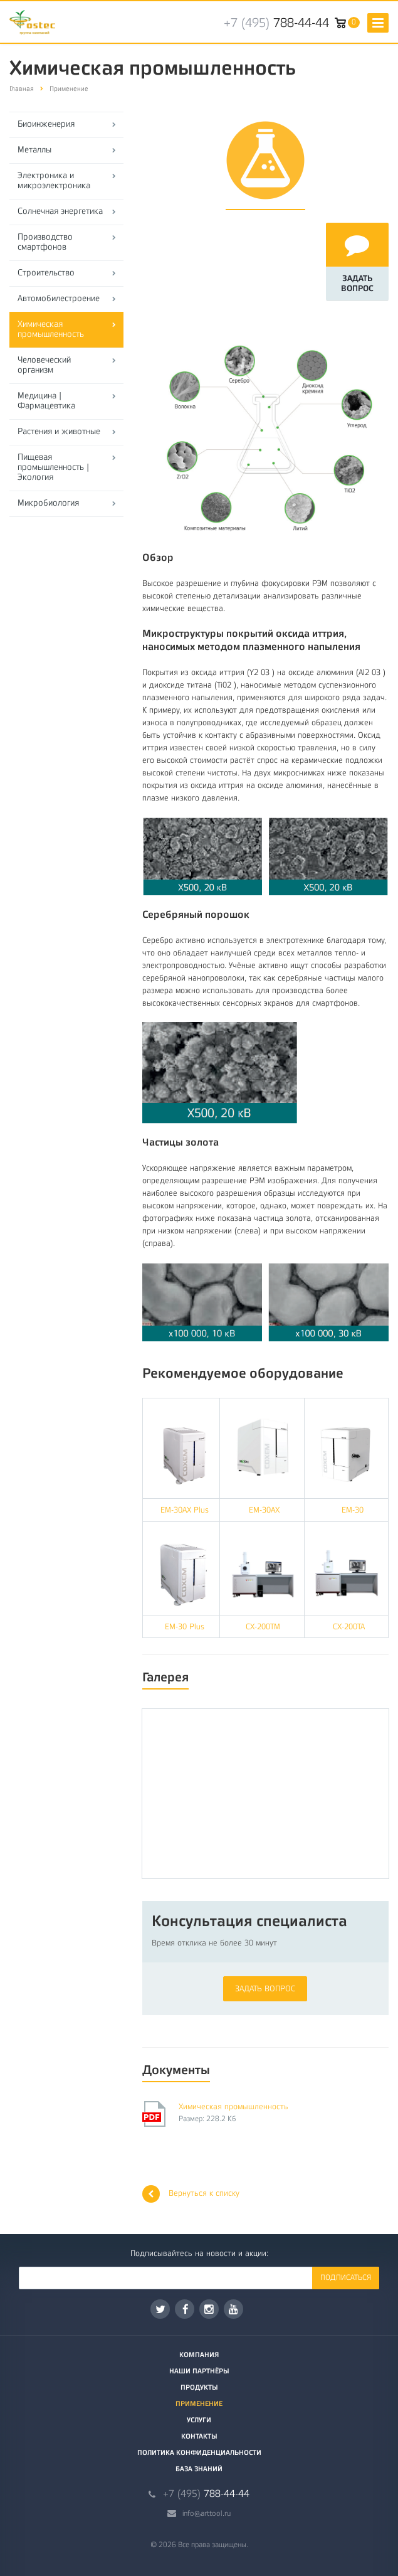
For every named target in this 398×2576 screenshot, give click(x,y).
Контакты (199, 2436)
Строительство (46, 272)
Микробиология (48, 503)
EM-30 (353, 1509)
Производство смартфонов (45, 242)
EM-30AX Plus (181, 1509)
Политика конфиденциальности (199, 2453)
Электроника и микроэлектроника (54, 180)
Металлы (34, 149)
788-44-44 (276, 23)
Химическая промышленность (51, 329)
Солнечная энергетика (60, 211)
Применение (199, 2404)
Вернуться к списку (190, 2194)
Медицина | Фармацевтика (46, 400)
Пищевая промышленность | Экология (53, 467)
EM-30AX (264, 1509)
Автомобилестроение (59, 298)
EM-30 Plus (184, 1626)
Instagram (209, 2309)
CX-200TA (349, 1626)
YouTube (233, 2309)
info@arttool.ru (206, 2513)
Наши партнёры (199, 2371)
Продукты (199, 2387)
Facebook (185, 2309)
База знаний (199, 2469)
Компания (199, 2355)
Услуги (199, 2420)
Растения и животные (59, 431)
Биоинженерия (46, 124)
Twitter (160, 2309)
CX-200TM (263, 1626)
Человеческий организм (44, 365)
